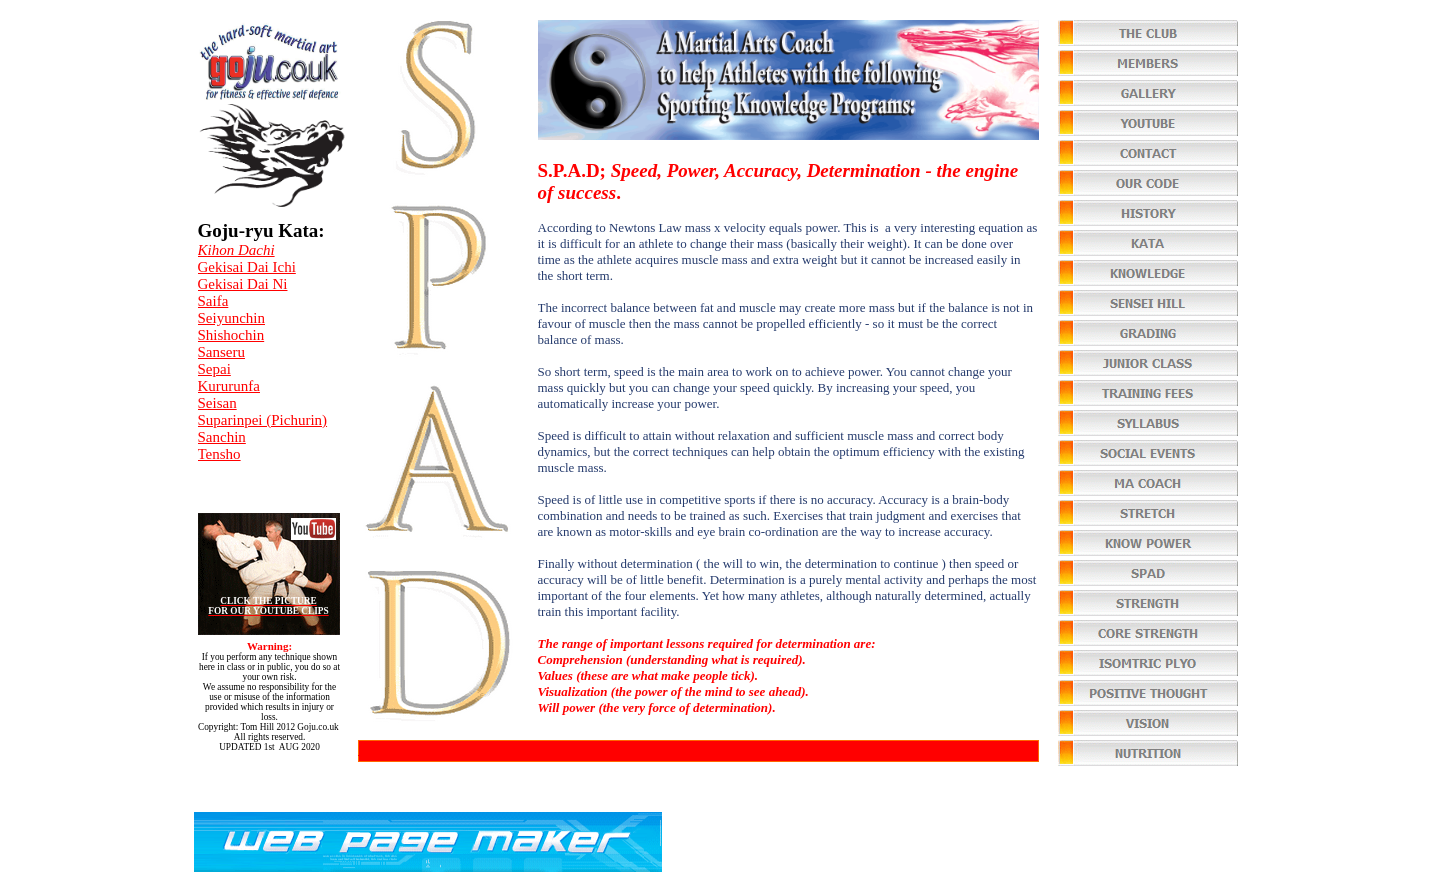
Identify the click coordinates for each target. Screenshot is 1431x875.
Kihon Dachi (236, 250)
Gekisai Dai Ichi (247, 267)
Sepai (214, 369)
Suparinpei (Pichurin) (263, 420)
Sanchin (222, 437)
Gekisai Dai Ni (243, 284)
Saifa (213, 301)
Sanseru (222, 352)
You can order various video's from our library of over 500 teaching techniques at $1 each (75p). (628, 749)
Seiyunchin (232, 318)
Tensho (219, 454)
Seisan (217, 403)
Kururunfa (229, 386)
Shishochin (231, 335)
